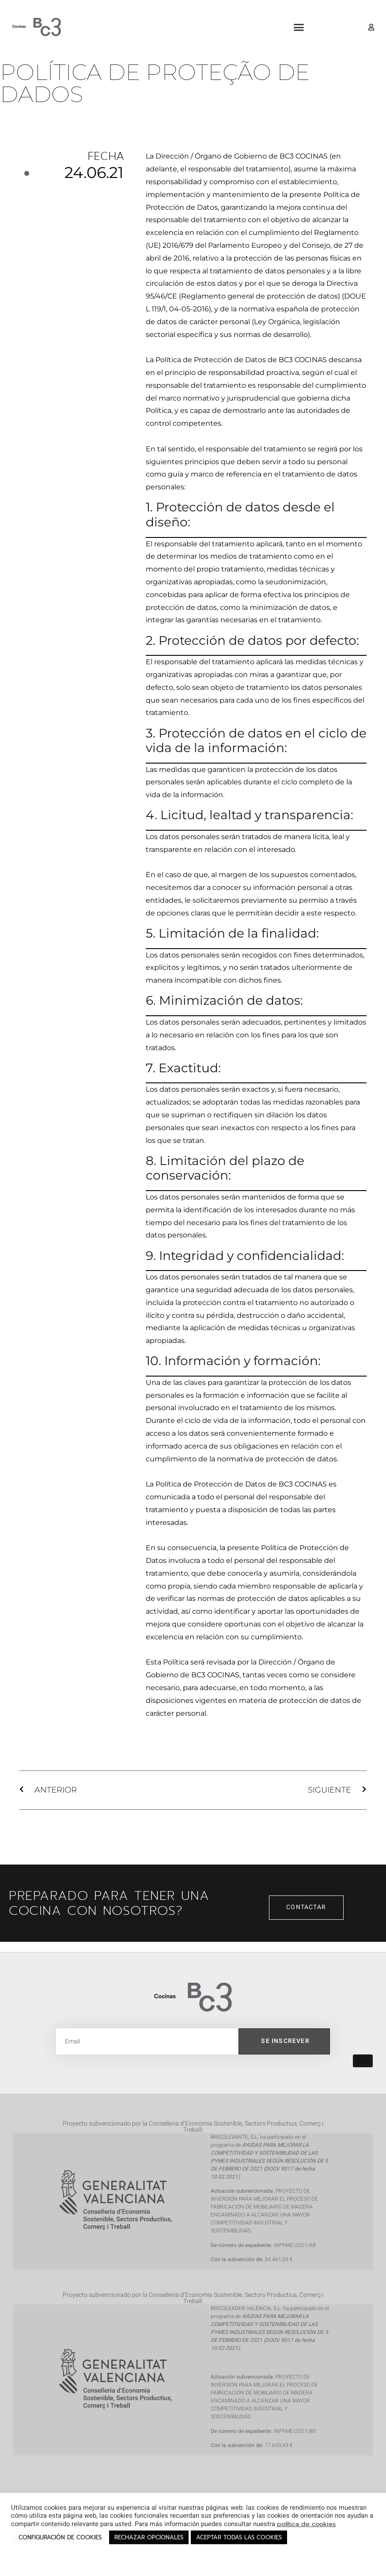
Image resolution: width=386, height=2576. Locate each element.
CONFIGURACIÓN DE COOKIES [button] (60, 2537)
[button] (299, 27)
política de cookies (306, 2524)
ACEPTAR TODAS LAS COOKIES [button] (239, 2537)
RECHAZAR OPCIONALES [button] (148, 2537)
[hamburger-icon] (363, 2061)
